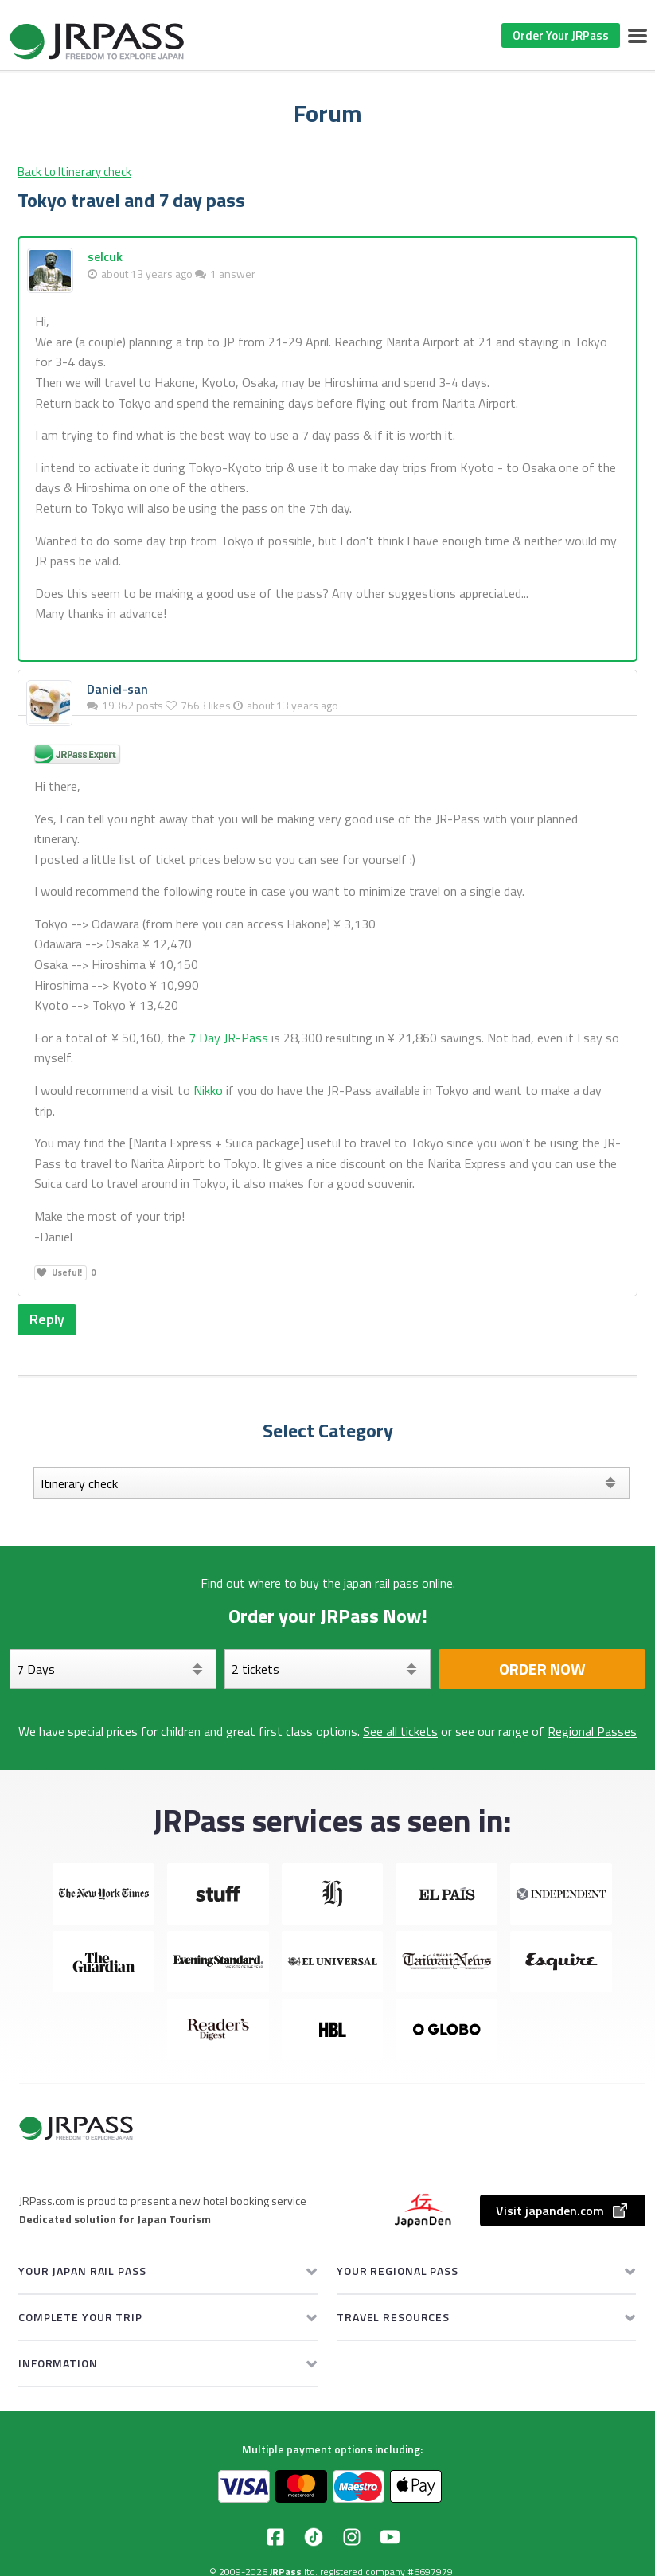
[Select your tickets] (327, 1669)
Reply (46, 1319)
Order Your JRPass (561, 35)
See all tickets (400, 1731)
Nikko (208, 1090)
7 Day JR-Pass (228, 1037)
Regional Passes (592, 1731)
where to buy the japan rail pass (333, 1583)
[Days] (113, 1669)
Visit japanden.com (563, 2210)
